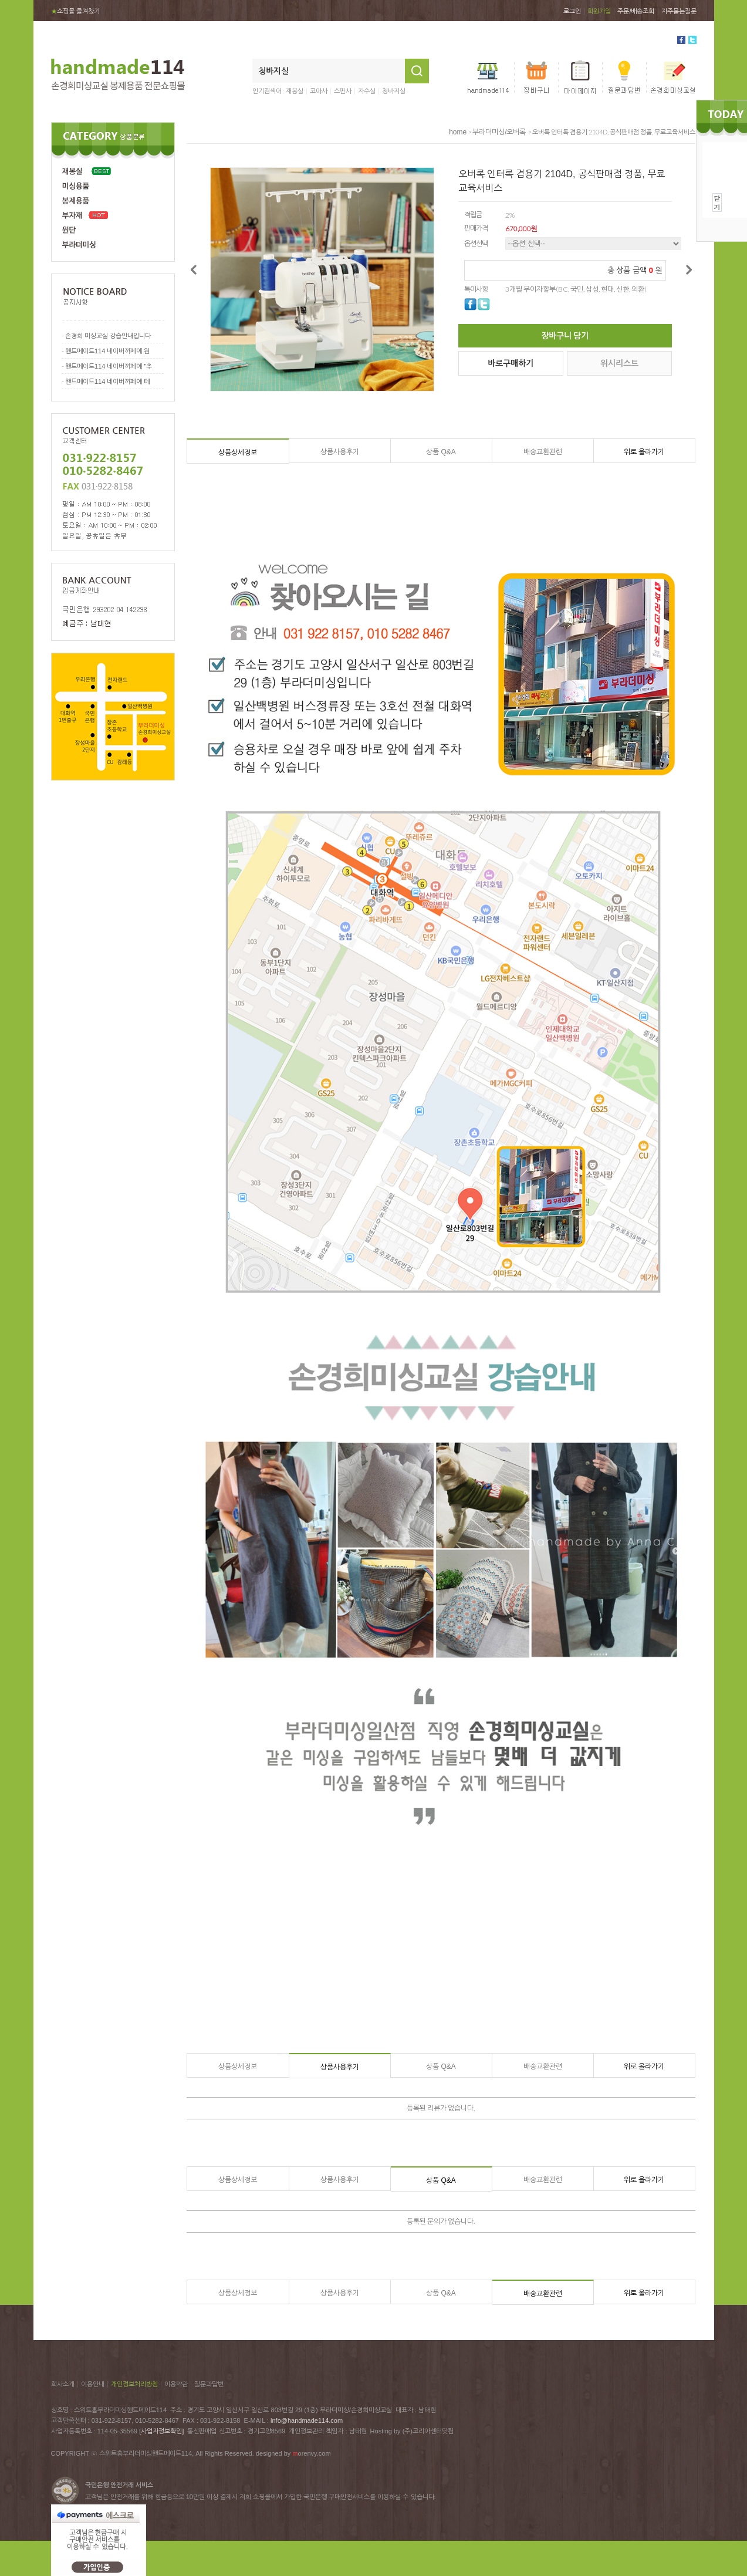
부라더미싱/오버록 (499, 132)
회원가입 (599, 11)
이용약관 (176, 2384)
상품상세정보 (237, 452)
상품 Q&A (441, 452)
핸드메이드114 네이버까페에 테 (107, 381)
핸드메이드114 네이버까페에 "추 (108, 366)
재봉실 (294, 90)
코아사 (318, 90)
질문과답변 (209, 2384)
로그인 (572, 11)
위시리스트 (619, 363)
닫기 (717, 202)
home (458, 132)
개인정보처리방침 (134, 2384)
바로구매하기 (510, 363)
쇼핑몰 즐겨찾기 (75, 11)
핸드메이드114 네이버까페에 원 (107, 351)
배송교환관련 (542, 452)
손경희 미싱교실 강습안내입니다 (108, 335)
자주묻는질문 (679, 11)
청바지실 (393, 90)
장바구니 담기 (565, 335)
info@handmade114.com (307, 2420)
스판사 (342, 90)
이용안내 (92, 2384)
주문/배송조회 (635, 11)
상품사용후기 (339, 452)
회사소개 (63, 2384)
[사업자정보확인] (161, 2431)
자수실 (367, 90)
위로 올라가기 (644, 452)
